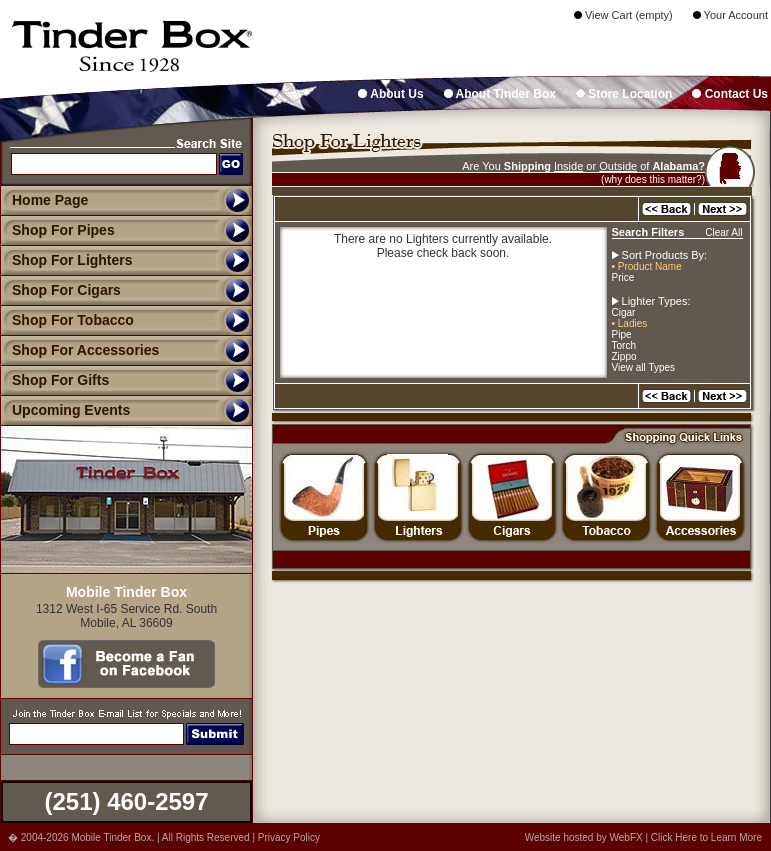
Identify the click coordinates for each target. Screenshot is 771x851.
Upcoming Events (65, 410)
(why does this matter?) (653, 179)
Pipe (622, 334)
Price (623, 277)
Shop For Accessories (79, 350)
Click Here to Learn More (706, 837)
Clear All (723, 232)
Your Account (730, 15)
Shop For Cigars (60, 290)
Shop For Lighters (66, 260)
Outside (618, 166)
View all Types (644, 367)
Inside (568, 166)
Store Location (624, 94)
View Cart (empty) (623, 15)
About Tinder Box (500, 94)
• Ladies (630, 323)
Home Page (50, 200)
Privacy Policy (289, 837)
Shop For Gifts (54, 380)
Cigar (624, 312)
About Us (390, 94)
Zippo (624, 356)
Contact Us (730, 94)
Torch (624, 345)
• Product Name (647, 266)
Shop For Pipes (57, 230)
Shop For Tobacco (67, 320)
